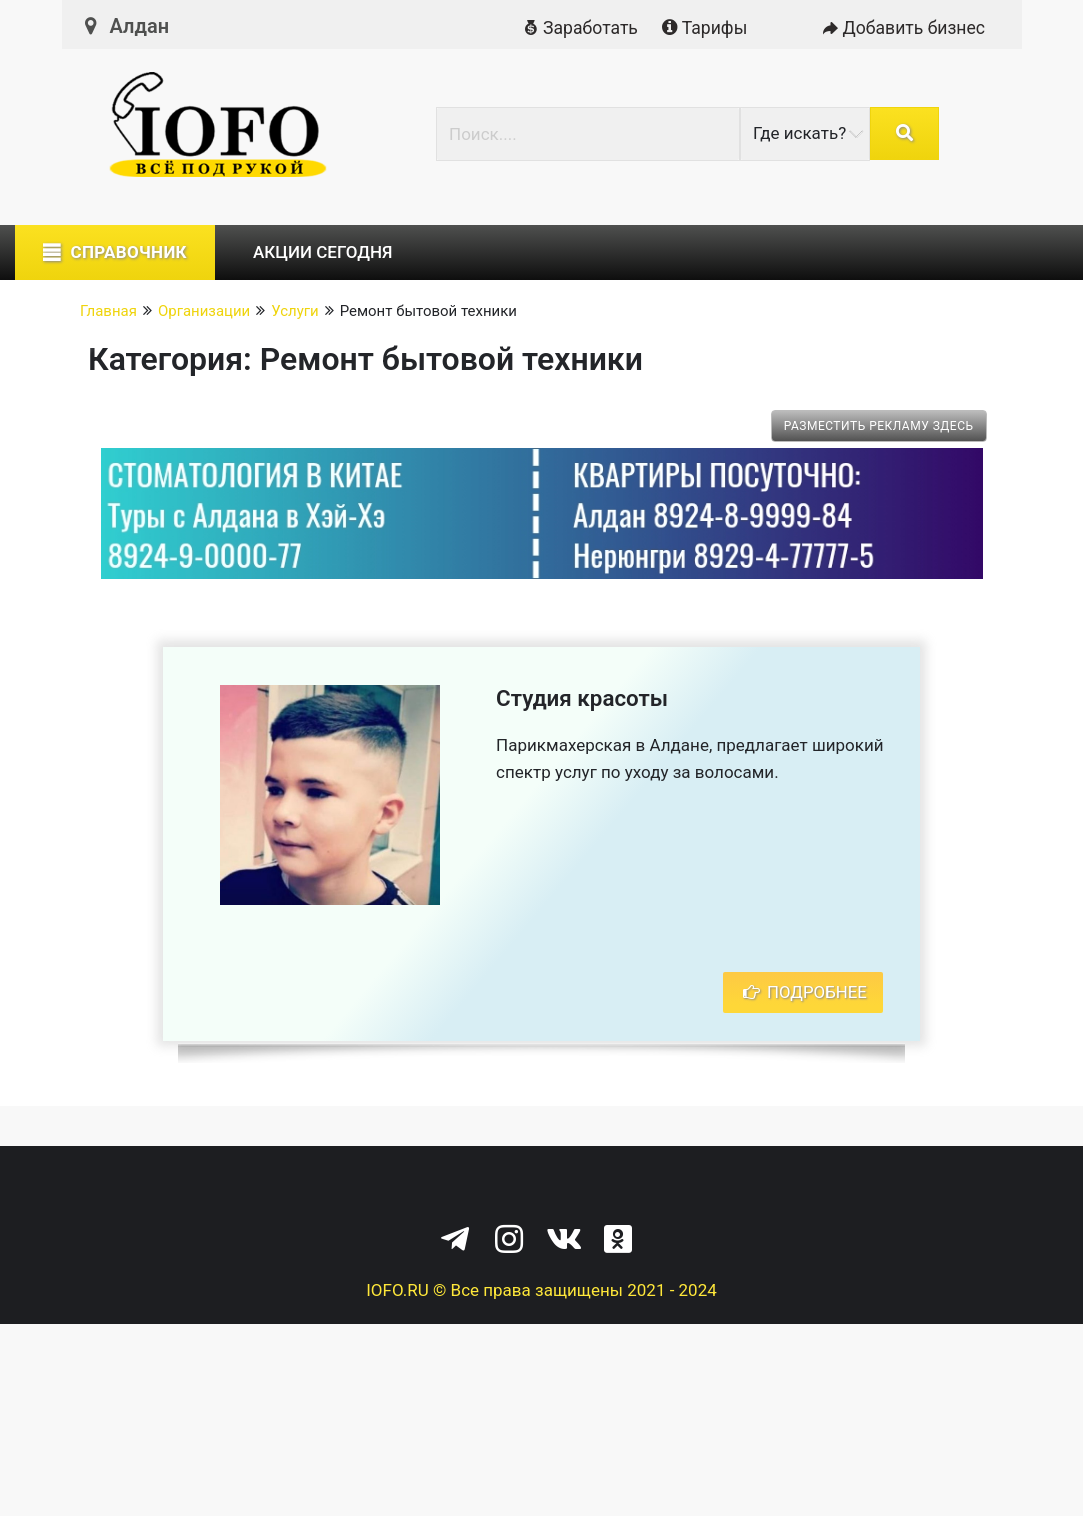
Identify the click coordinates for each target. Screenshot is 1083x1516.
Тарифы (702, 28)
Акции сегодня (322, 252)
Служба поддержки (687, 1188)
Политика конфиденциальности (466, 1188)
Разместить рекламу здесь (879, 426)
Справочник (128, 252)
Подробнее (802, 992)
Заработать (577, 28)
